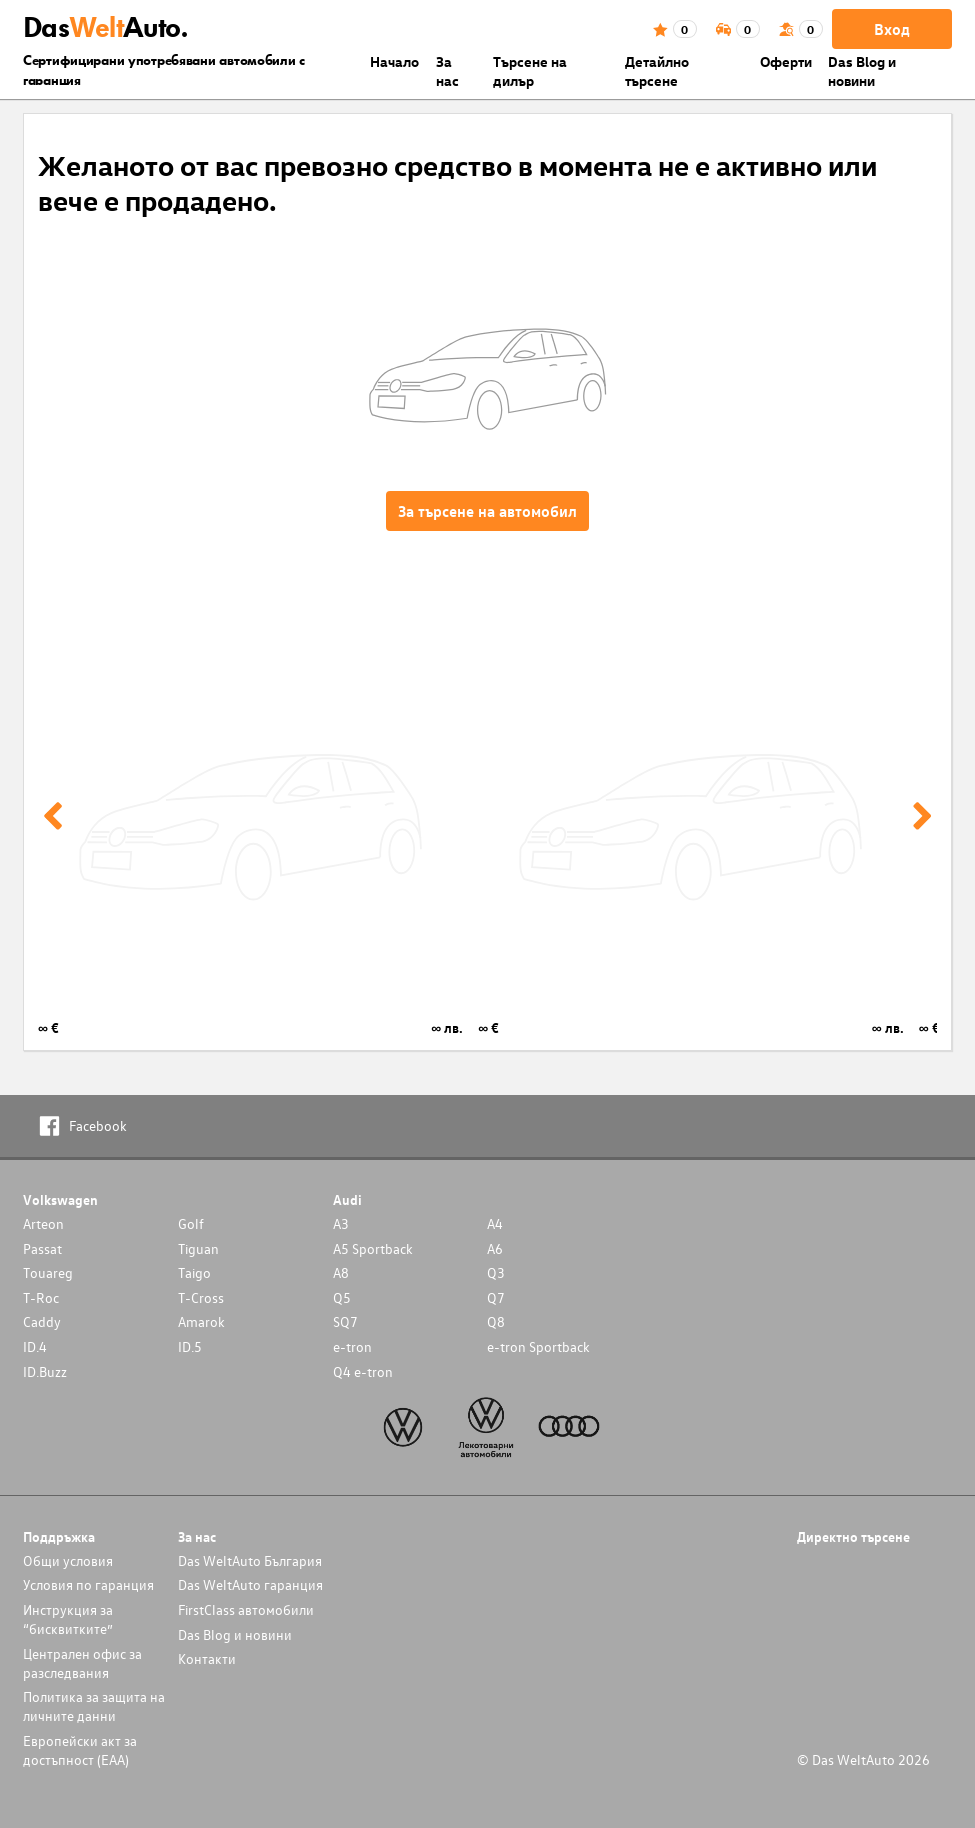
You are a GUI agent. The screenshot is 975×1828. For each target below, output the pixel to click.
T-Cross (201, 1297)
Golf (191, 1223)
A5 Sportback (373, 1248)
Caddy (42, 1321)
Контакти (207, 1658)
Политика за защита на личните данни (94, 1706)
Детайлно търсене (657, 71)
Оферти (786, 61)
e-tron (352, 1346)
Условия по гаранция (88, 1584)
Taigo (194, 1272)
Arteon (43, 1223)
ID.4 (35, 1346)
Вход (892, 29)
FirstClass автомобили (246, 1609)
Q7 (496, 1297)
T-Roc (41, 1297)
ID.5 (190, 1346)
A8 (341, 1272)
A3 (341, 1223)
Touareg (48, 1272)
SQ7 (345, 1321)
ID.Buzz (45, 1371)
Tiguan (198, 1248)
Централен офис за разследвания (82, 1663)
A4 (495, 1223)
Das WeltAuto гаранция (250, 1584)
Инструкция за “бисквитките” (68, 1619)
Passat (42, 1248)
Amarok (201, 1321)
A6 (495, 1248)
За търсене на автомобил (487, 511)
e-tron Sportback (538, 1346)
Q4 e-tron (363, 1371)
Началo (394, 61)
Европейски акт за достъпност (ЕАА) (80, 1750)
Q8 (496, 1321)
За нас (447, 71)
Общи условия (68, 1560)
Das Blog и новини (862, 71)
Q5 (342, 1297)
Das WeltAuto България (250, 1560)
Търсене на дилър (530, 71)
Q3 (496, 1272)
